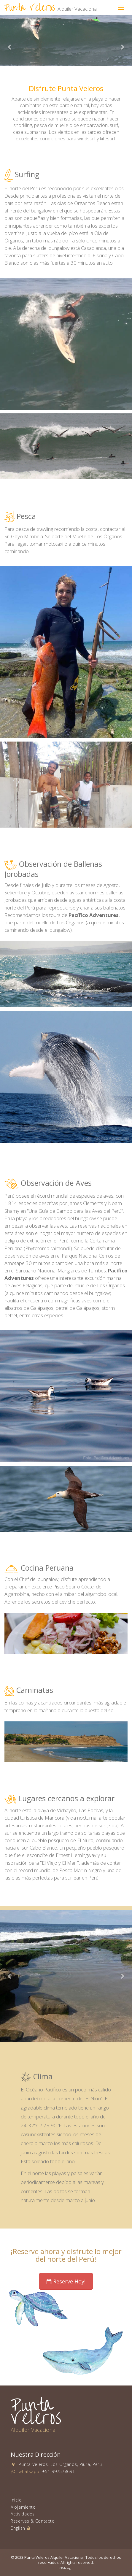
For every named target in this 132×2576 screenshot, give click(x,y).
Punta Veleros (51, 7)
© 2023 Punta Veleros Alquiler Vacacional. (48, 2557)
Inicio (16, 2500)
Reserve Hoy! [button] (66, 2281)
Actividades (23, 2514)
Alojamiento (23, 2507)
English (20, 2528)
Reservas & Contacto (33, 2521)
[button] (10, 47)
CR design (66, 2568)
